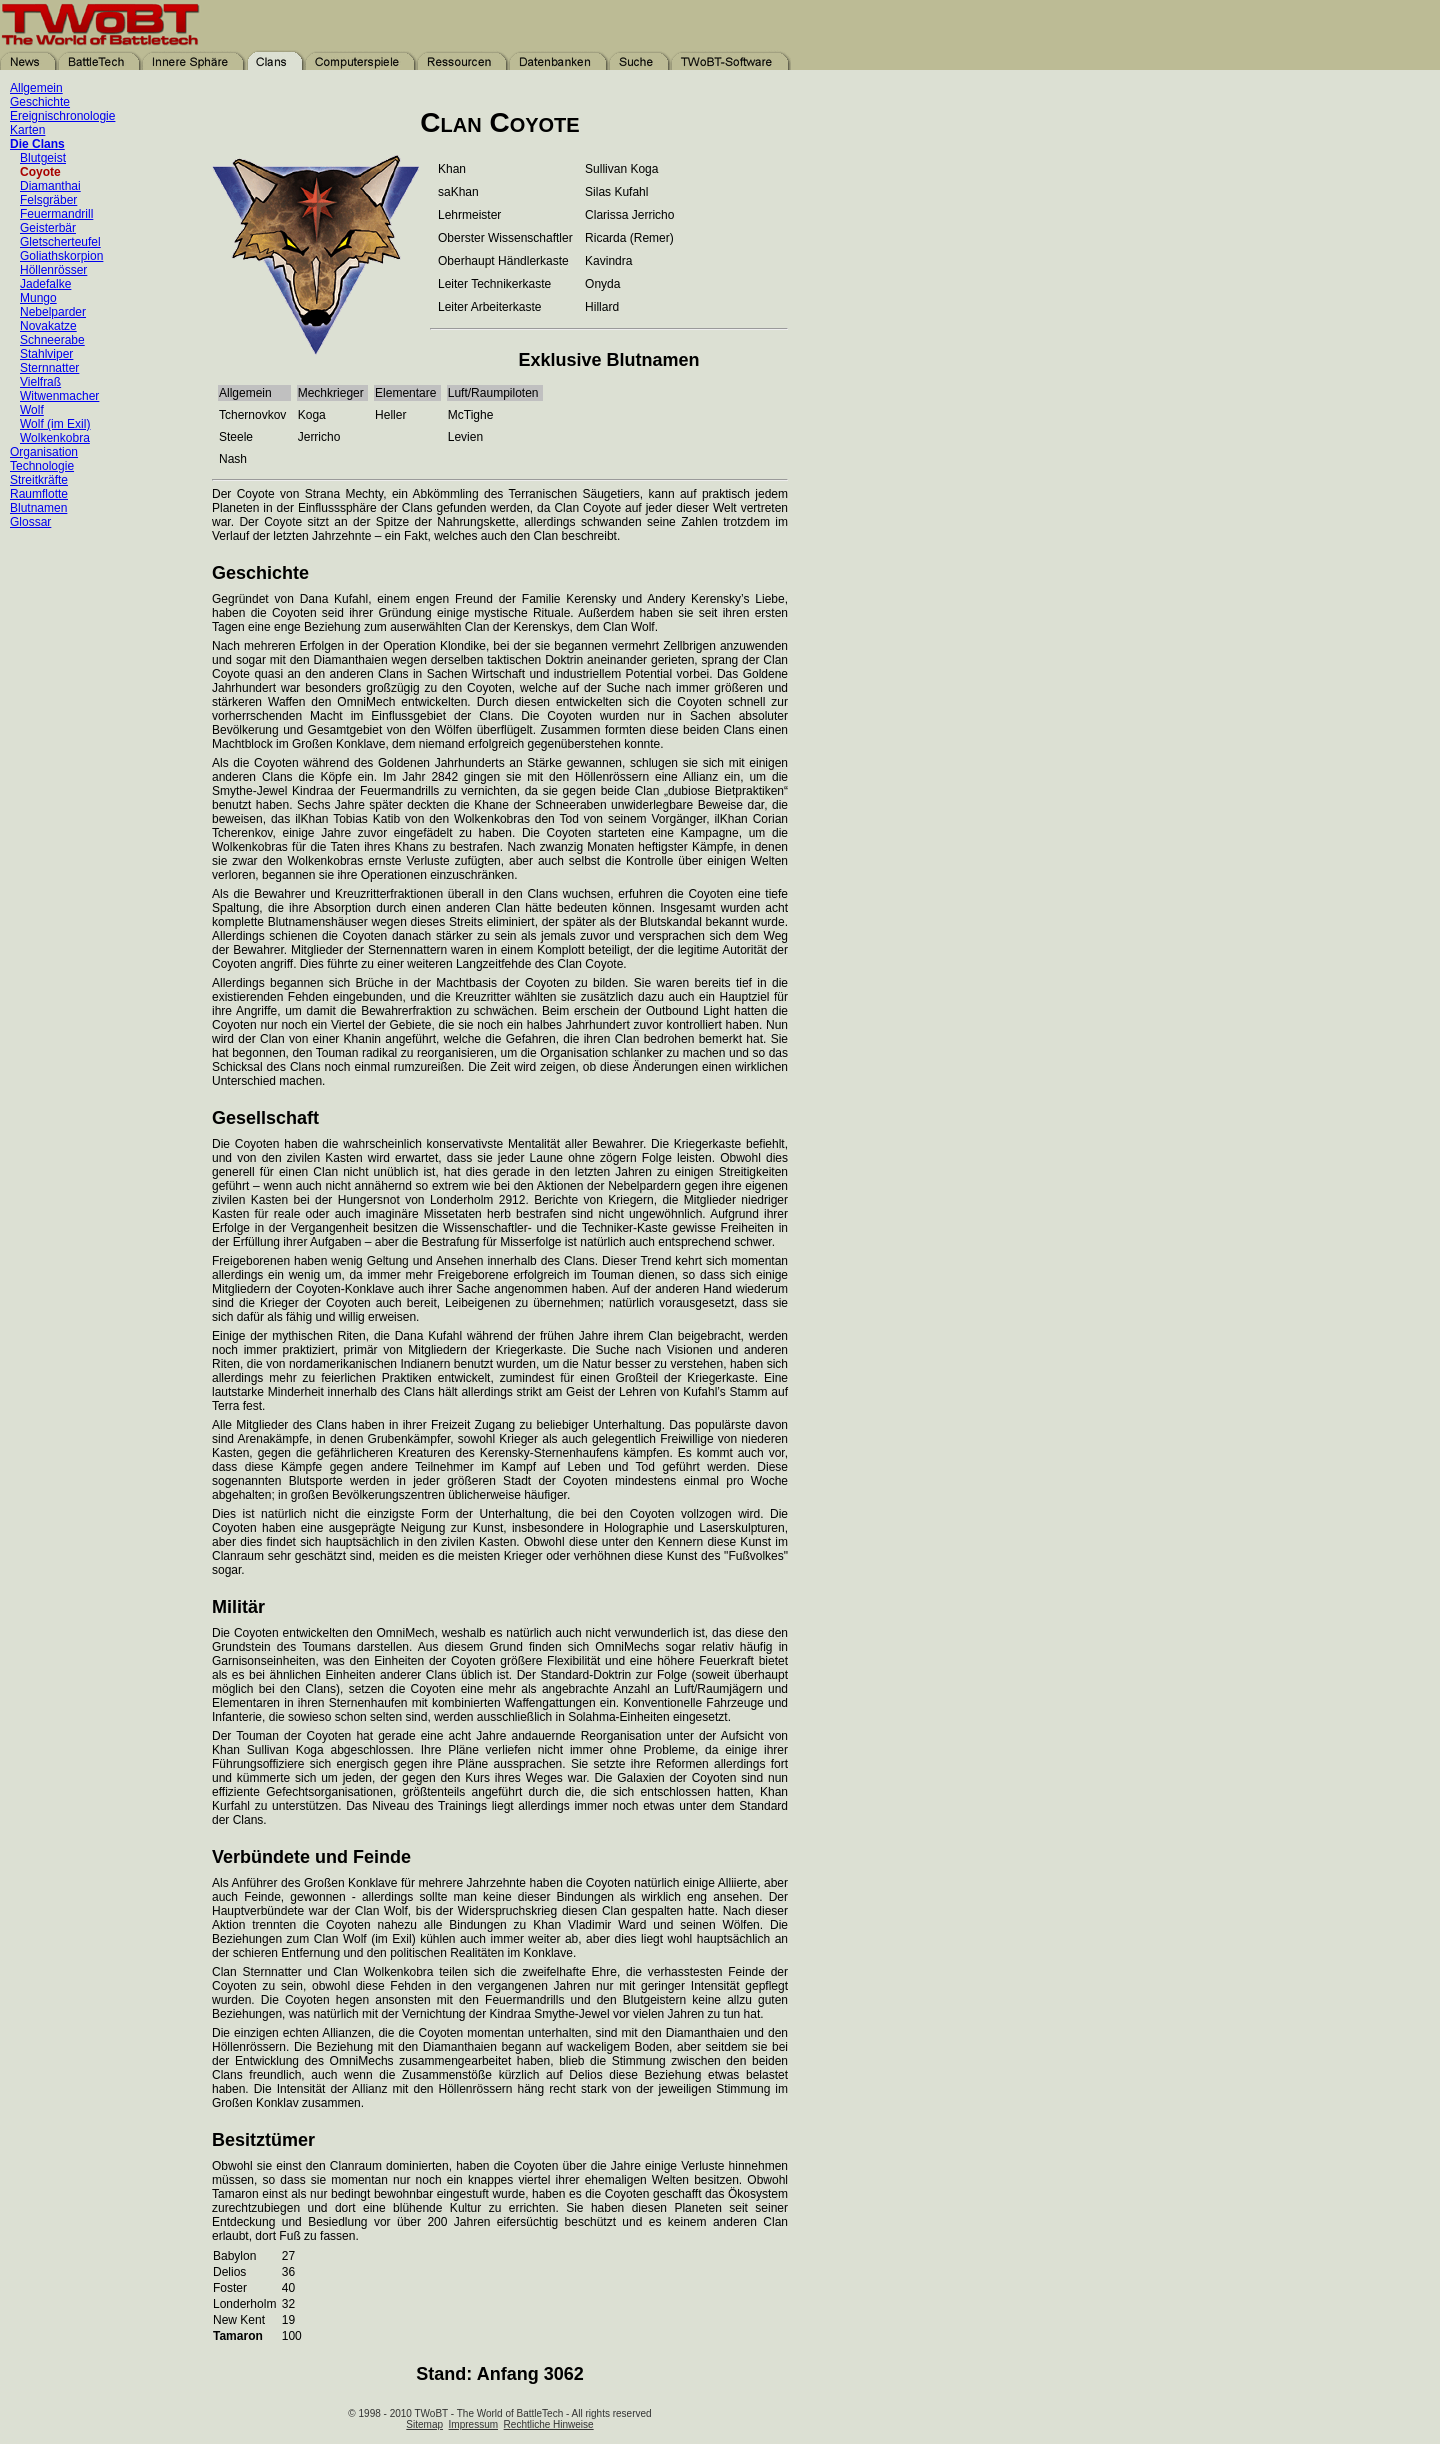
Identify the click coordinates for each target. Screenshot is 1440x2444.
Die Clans (37, 144)
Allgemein (36, 88)
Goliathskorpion (61, 256)
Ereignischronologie (62, 116)
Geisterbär (48, 228)
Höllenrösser (53, 270)
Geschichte (40, 102)
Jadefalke (45, 284)
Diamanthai (50, 186)
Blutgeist (43, 158)
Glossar (30, 522)
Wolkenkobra (55, 438)
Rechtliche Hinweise (549, 2424)
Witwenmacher (59, 396)
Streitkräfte (39, 480)
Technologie (42, 466)
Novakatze (48, 326)
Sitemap (424, 2424)
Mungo (38, 298)
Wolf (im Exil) (55, 424)
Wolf (32, 410)
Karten (27, 130)
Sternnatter (49, 368)
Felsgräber (48, 200)
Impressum (473, 2424)
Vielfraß (40, 382)
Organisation (44, 452)
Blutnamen (38, 508)
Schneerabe (52, 340)
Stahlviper (46, 354)
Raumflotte (39, 494)
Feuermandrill (56, 214)
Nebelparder (53, 312)
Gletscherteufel (60, 242)
